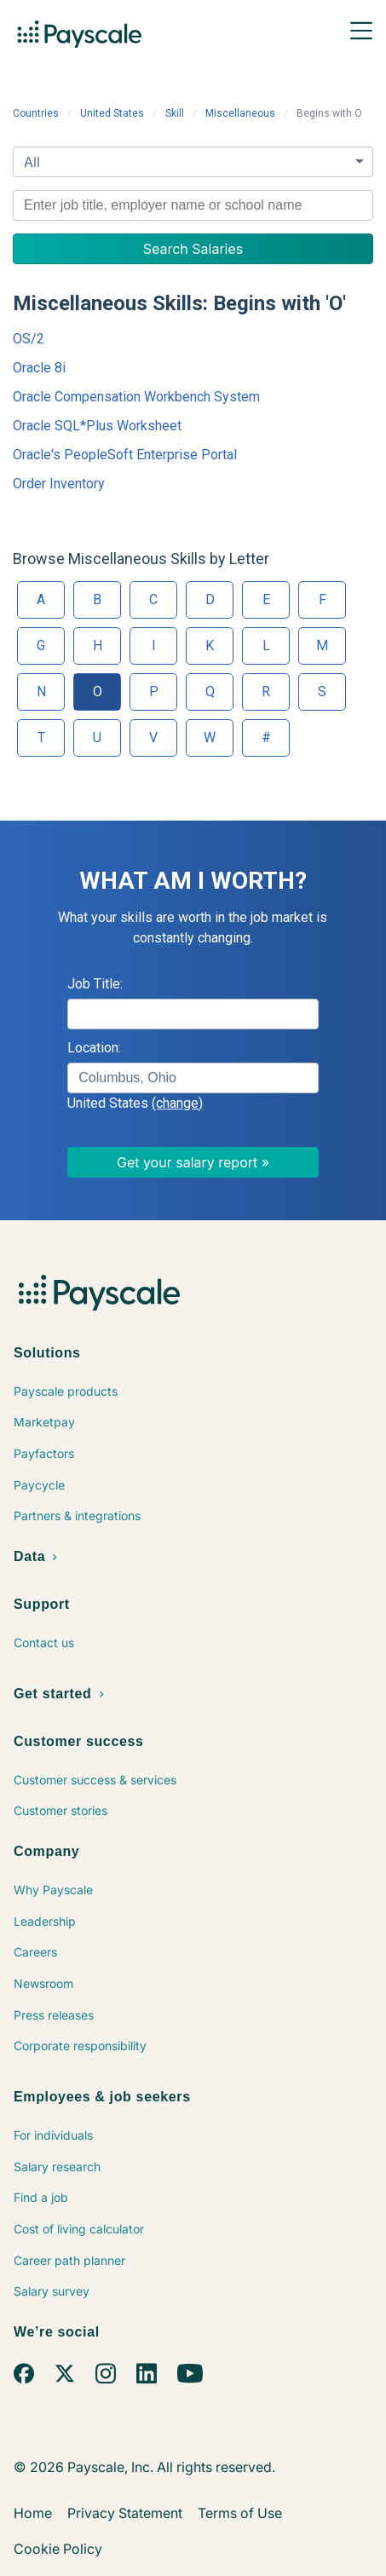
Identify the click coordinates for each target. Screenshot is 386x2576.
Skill (174, 113)
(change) (177, 1103)
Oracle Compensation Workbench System (136, 397)
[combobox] (193, 205)
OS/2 (28, 339)
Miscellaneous (240, 113)
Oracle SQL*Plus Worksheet (97, 426)
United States (112, 113)
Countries (36, 113)
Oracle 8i (39, 368)
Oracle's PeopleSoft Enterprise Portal (125, 455)
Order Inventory (59, 483)
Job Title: (95, 984)
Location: (94, 1048)
